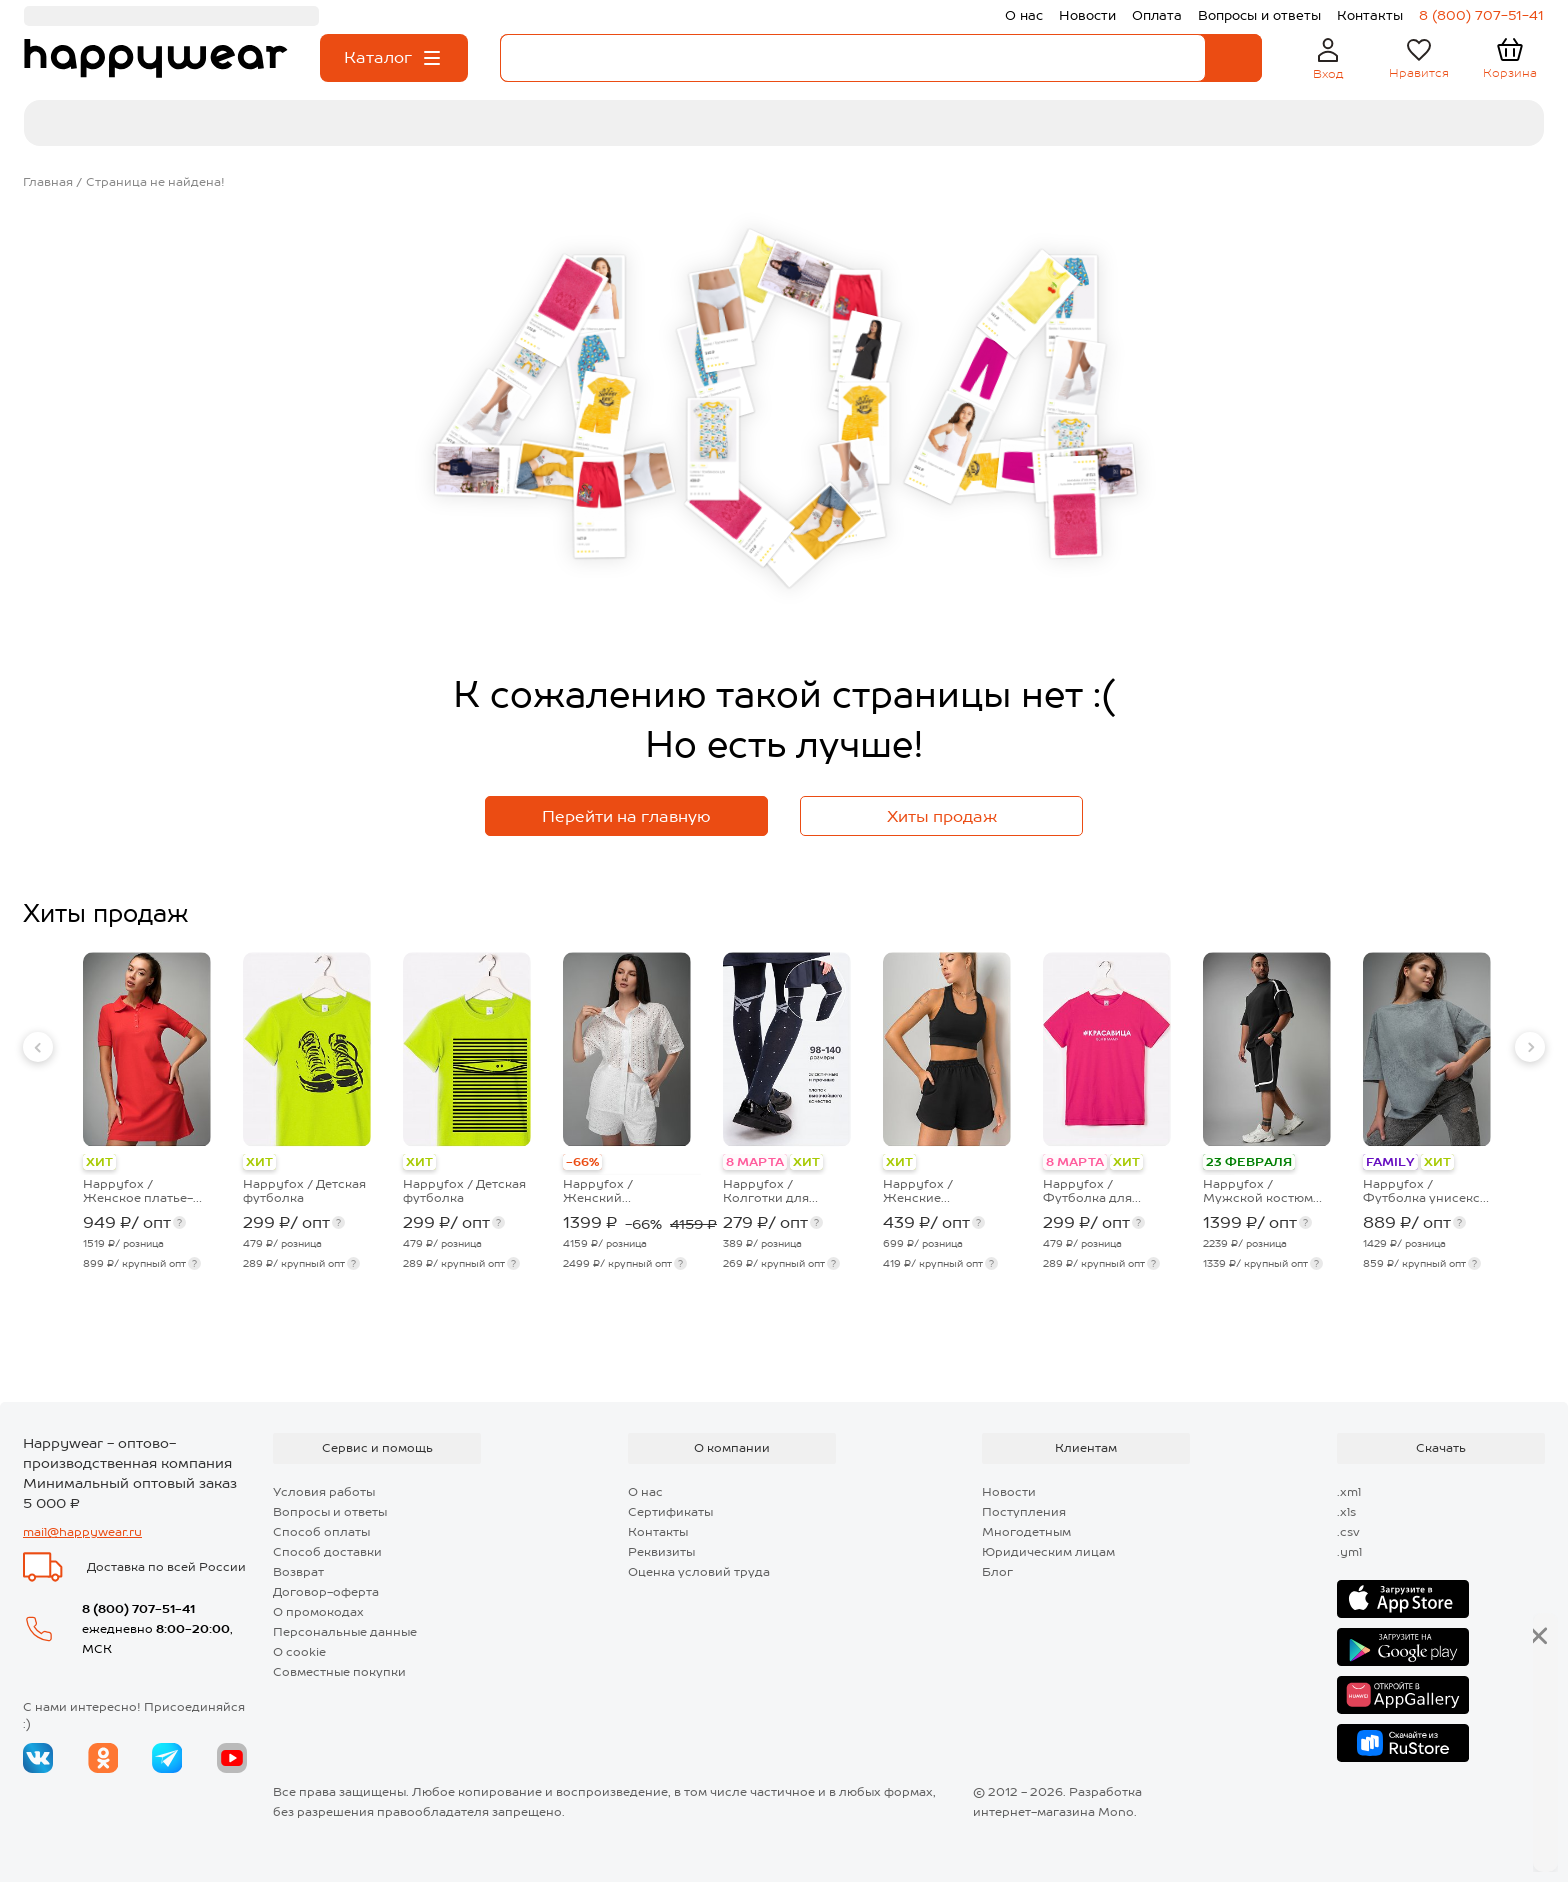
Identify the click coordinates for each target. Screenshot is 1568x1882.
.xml (1349, 1492)
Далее (1479, 1833)
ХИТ (99, 1162)
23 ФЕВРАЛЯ (1249, 1162)
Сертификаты (670, 1512)
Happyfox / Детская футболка (304, 1191)
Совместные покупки (339, 1672)
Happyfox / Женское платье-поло (138, 1191)
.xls (1346, 1512)
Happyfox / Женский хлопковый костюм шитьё (623, 1191)
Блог (997, 1572)
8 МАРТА (755, 1162)
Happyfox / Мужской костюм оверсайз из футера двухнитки (1264, 1191)
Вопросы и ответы (330, 1512)
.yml (1349, 1552)
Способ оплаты (321, 1532)
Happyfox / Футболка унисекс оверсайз (1421, 1191)
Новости (1009, 1492)
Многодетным (1026, 1532)
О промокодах (318, 1612)
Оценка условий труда (699, 1572)
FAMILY (1390, 1162)
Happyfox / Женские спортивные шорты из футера (943, 1191)
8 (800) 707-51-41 (138, 1609)
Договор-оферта (326, 1592)
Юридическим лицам (1048, 1552)
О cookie (299, 1652)
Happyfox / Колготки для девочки (766, 1191)
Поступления (1024, 1512)
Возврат (298, 1572)
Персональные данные (345, 1632)
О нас (645, 1492)
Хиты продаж (942, 816)
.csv (1348, 1532)
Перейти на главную (626, 816)
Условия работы (324, 1492)
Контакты (658, 1532)
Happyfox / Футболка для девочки (1087, 1191)
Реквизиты (661, 1552)
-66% (582, 1162)
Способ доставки (327, 1552)
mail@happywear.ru (82, 1532)
